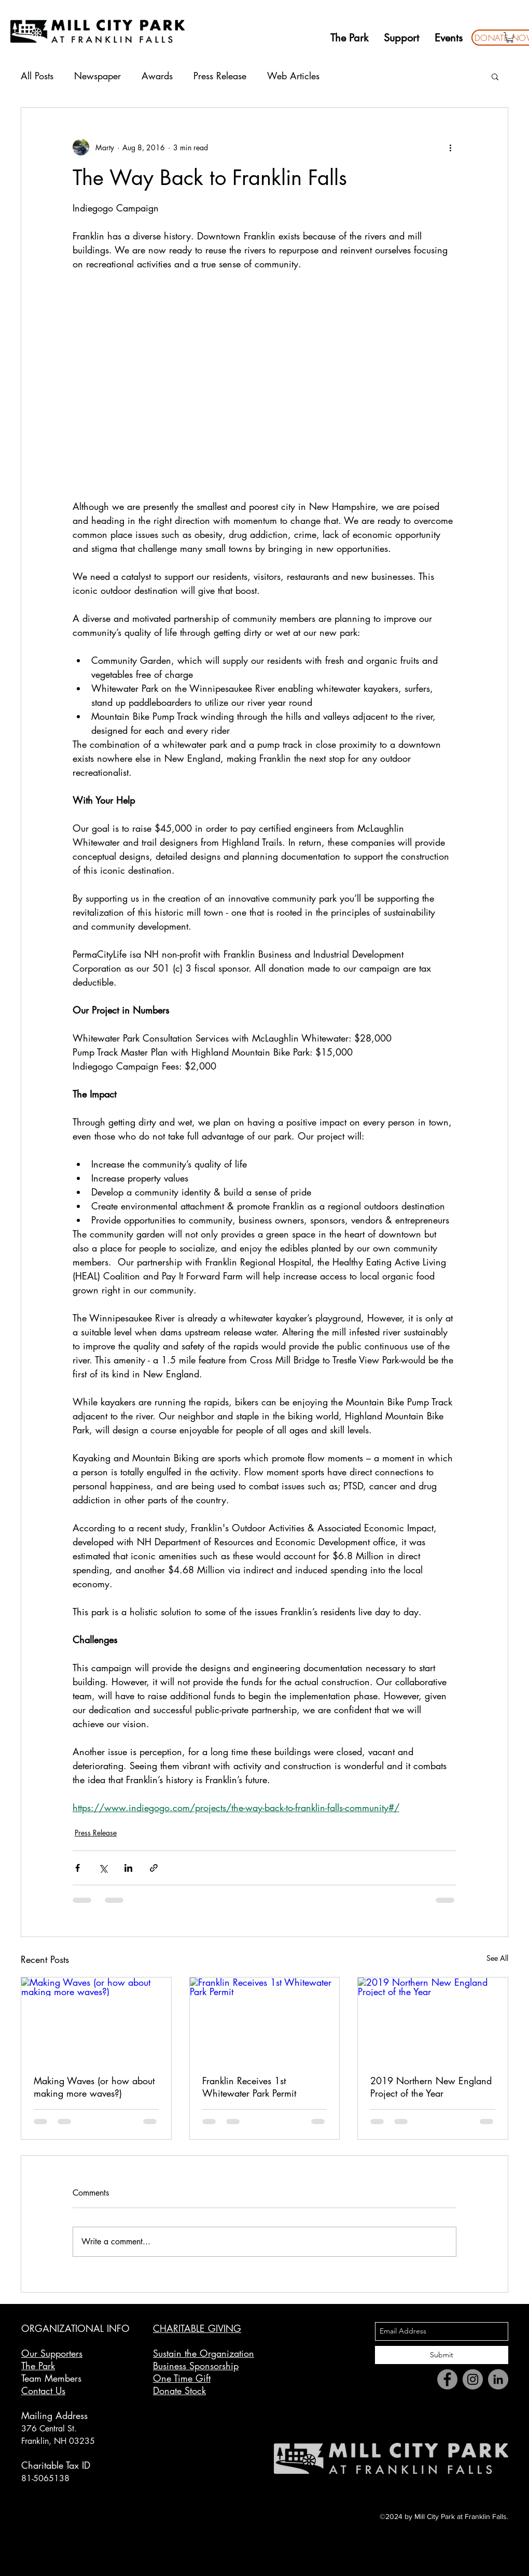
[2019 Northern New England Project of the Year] (433, 2019)
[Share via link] (154, 1868)
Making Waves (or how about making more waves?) (94, 2086)
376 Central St (47, 2428)
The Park (38, 2365)
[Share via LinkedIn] (128, 1868)
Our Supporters (51, 2353)
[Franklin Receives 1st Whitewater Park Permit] (265, 2019)
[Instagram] (473, 2379)
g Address (67, 2415)
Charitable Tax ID (55, 2465)
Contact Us (43, 2390)
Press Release (219, 75)
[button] (510, 37)
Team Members (51, 2378)
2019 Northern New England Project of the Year (431, 2086)
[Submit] (441, 2355)
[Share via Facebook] (77, 1868)
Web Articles (293, 75)
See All (497, 1958)
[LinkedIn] (498, 2379)
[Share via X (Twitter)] (103, 1868)
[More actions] (450, 147)
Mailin (34, 2415)
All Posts (37, 75)
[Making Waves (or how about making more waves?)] (96, 2019)
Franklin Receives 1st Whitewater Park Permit (249, 2086)
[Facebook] (447, 2379)
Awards (157, 75)
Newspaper (97, 75)
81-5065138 (45, 2478)
